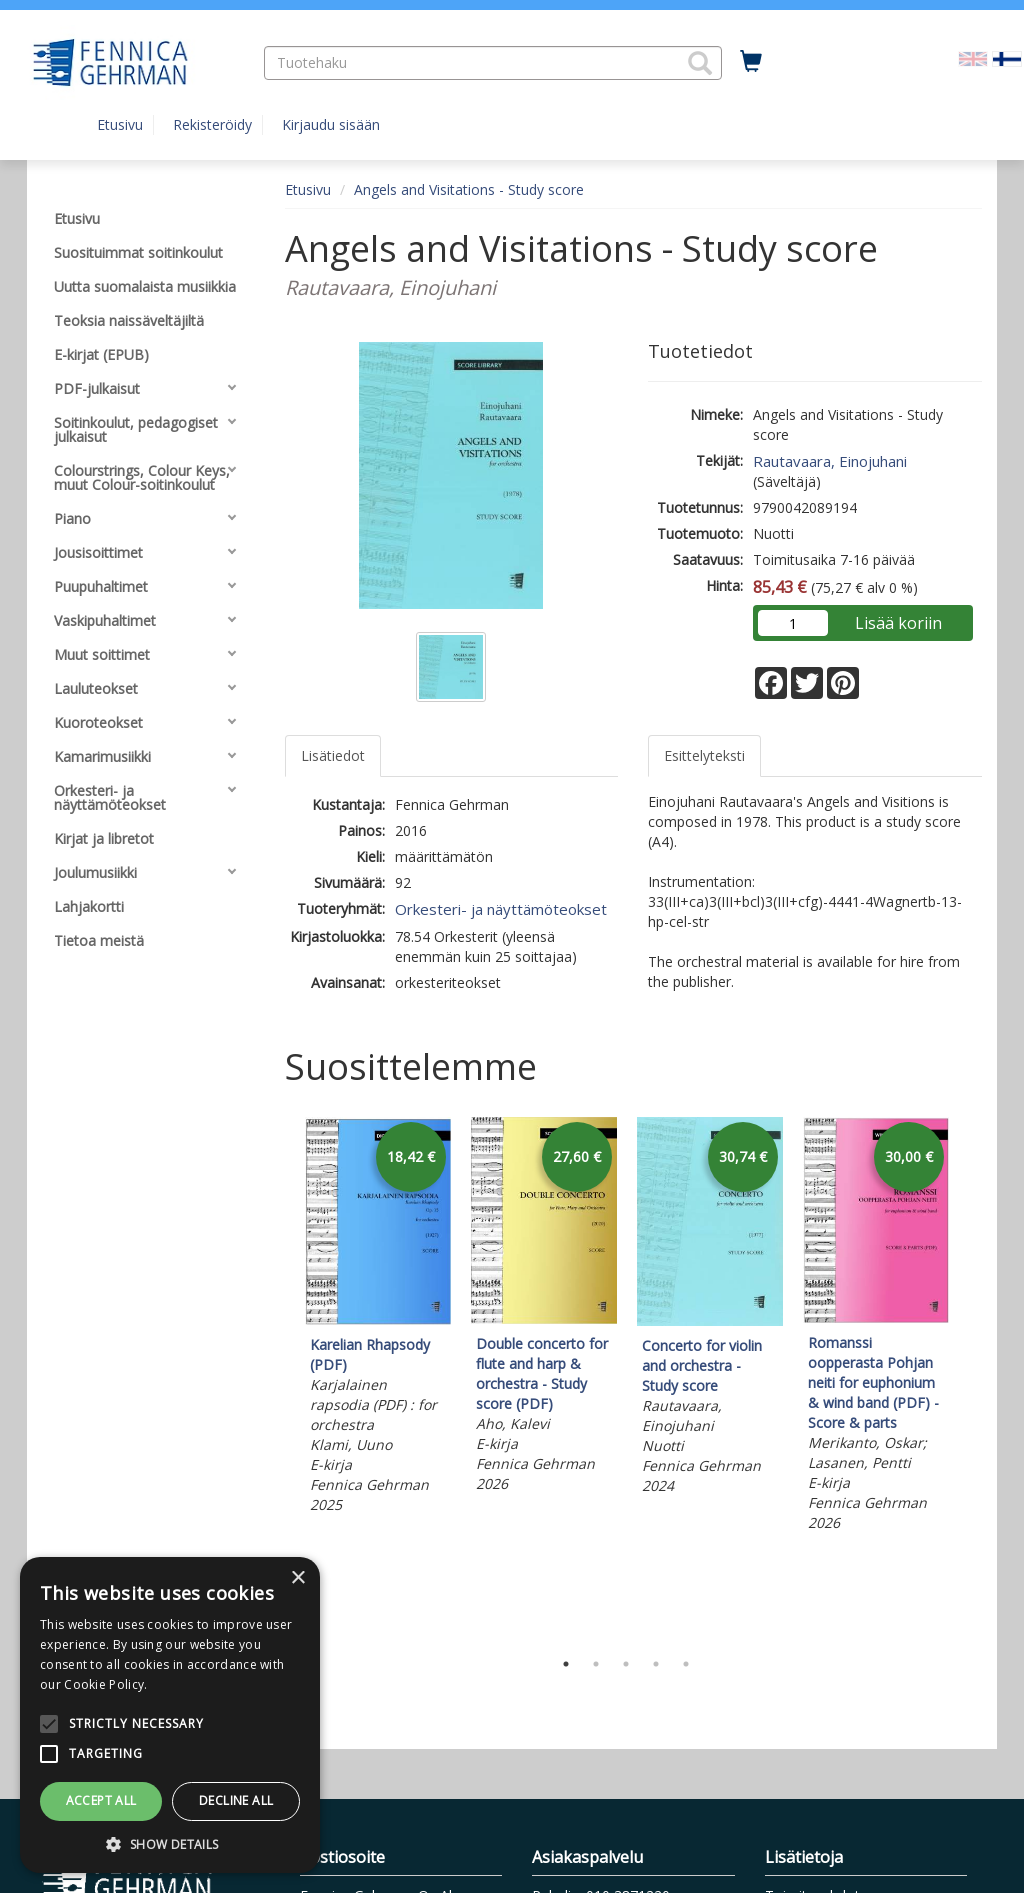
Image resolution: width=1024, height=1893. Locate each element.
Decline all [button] (236, 1800)
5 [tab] (686, 1664)
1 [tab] (566, 1664)
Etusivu (120, 124)
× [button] (297, 1578)
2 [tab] (596, 1664)
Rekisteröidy (212, 124)
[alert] (170, 1715)
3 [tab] (626, 1664)
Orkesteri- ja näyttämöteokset (501, 909)
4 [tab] (656, 1664)
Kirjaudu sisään (331, 124)
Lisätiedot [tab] (333, 755)
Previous (280, 1378)
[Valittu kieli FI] (1007, 57)
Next (972, 1378)
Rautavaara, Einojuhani (830, 461)
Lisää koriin (898, 623)
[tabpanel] (378, 1318)
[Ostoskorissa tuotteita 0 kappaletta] (751, 62)
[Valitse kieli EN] (973, 57)
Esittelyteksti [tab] (704, 755)
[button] (700, 63)
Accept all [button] (101, 1800)
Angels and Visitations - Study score (469, 189)
